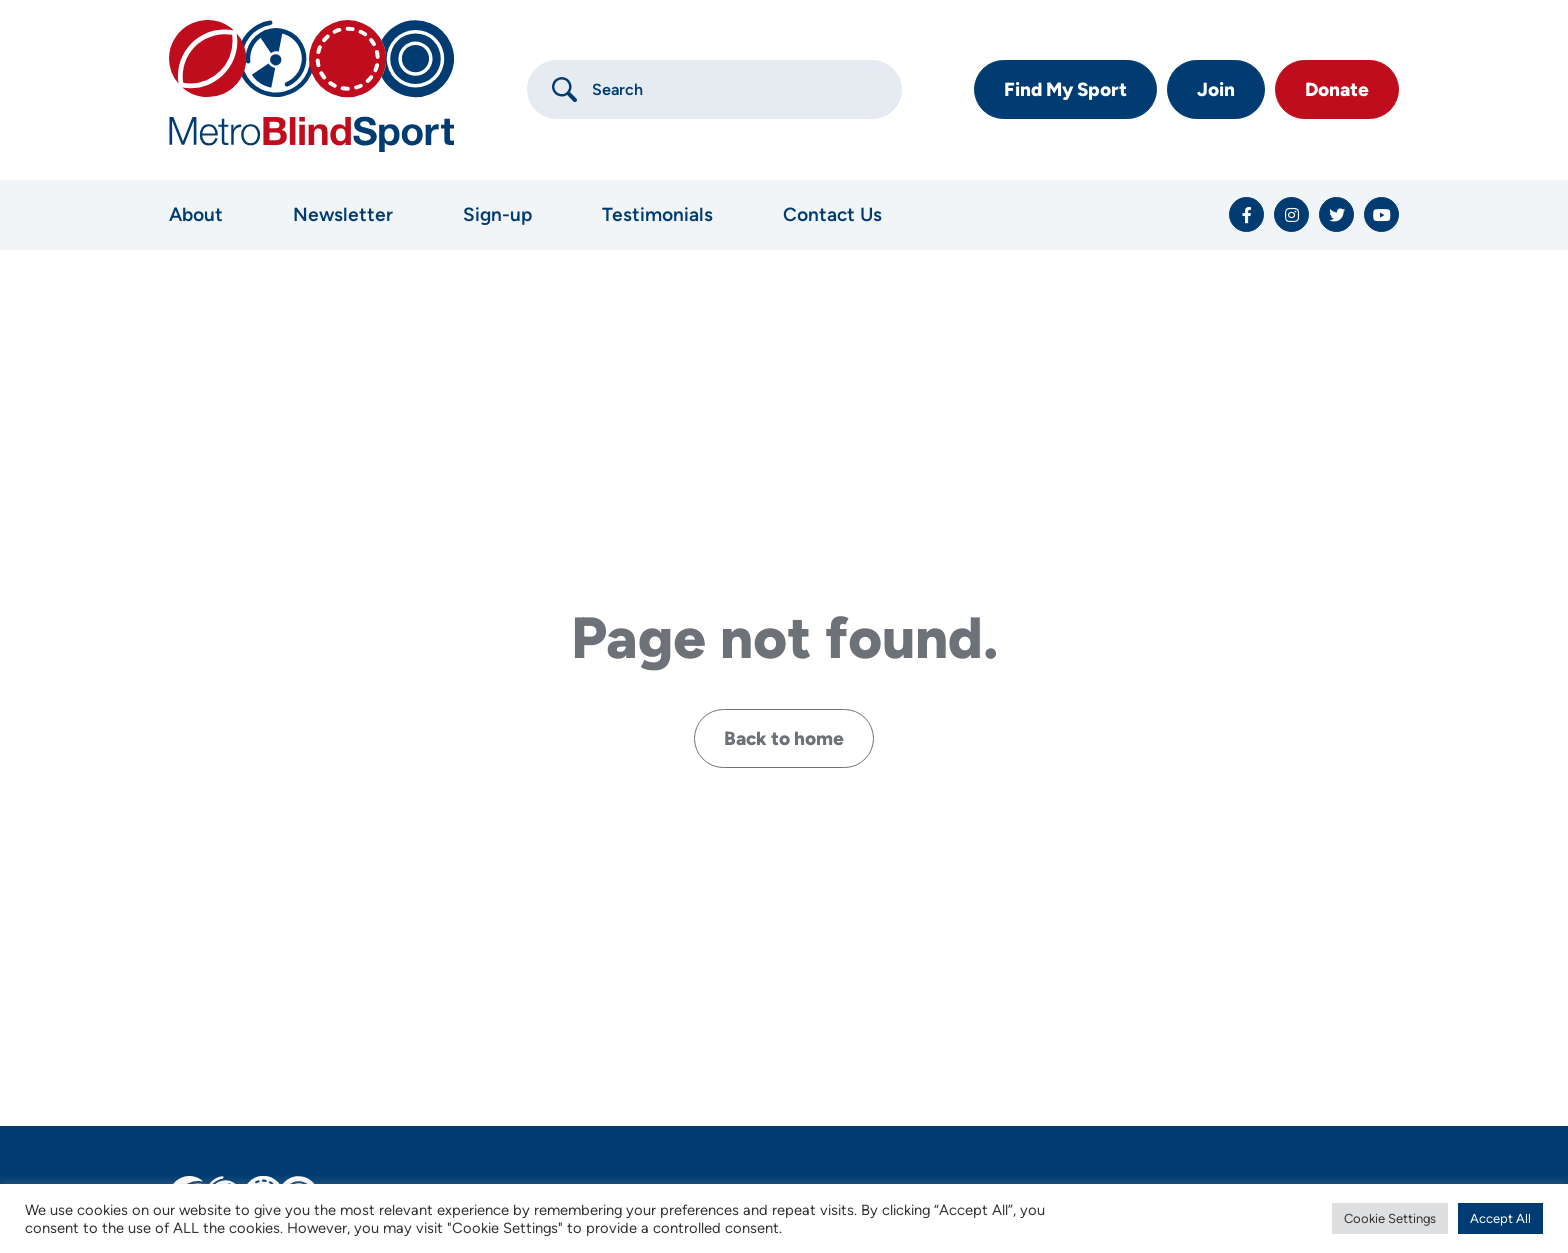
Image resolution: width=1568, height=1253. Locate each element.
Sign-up (497, 214)
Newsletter (343, 214)
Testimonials (657, 214)
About (196, 214)
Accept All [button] (1500, 1218)
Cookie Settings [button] (1390, 1218)
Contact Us (832, 214)
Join (1216, 89)
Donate (1337, 89)
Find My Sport (1065, 89)
